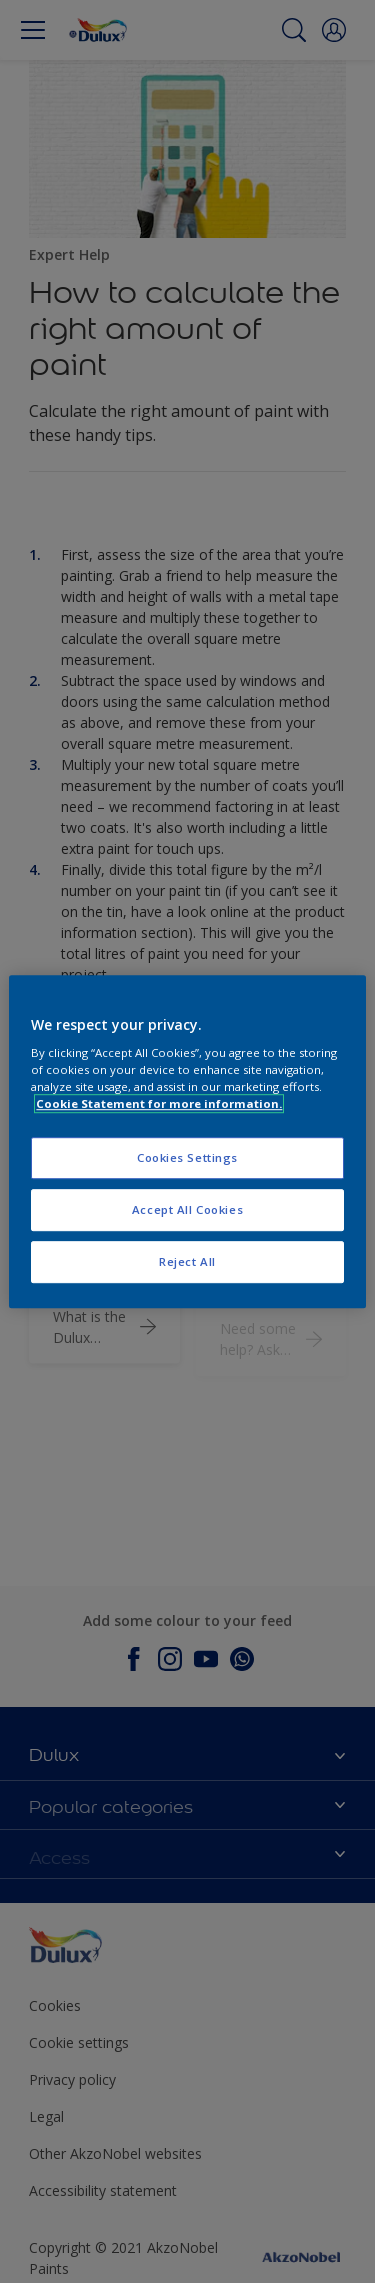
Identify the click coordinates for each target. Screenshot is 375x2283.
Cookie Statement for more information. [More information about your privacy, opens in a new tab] (159, 1103)
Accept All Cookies (187, 1209)
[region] (187, 1142)
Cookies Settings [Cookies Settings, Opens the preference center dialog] (187, 1158)
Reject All (187, 1261)
